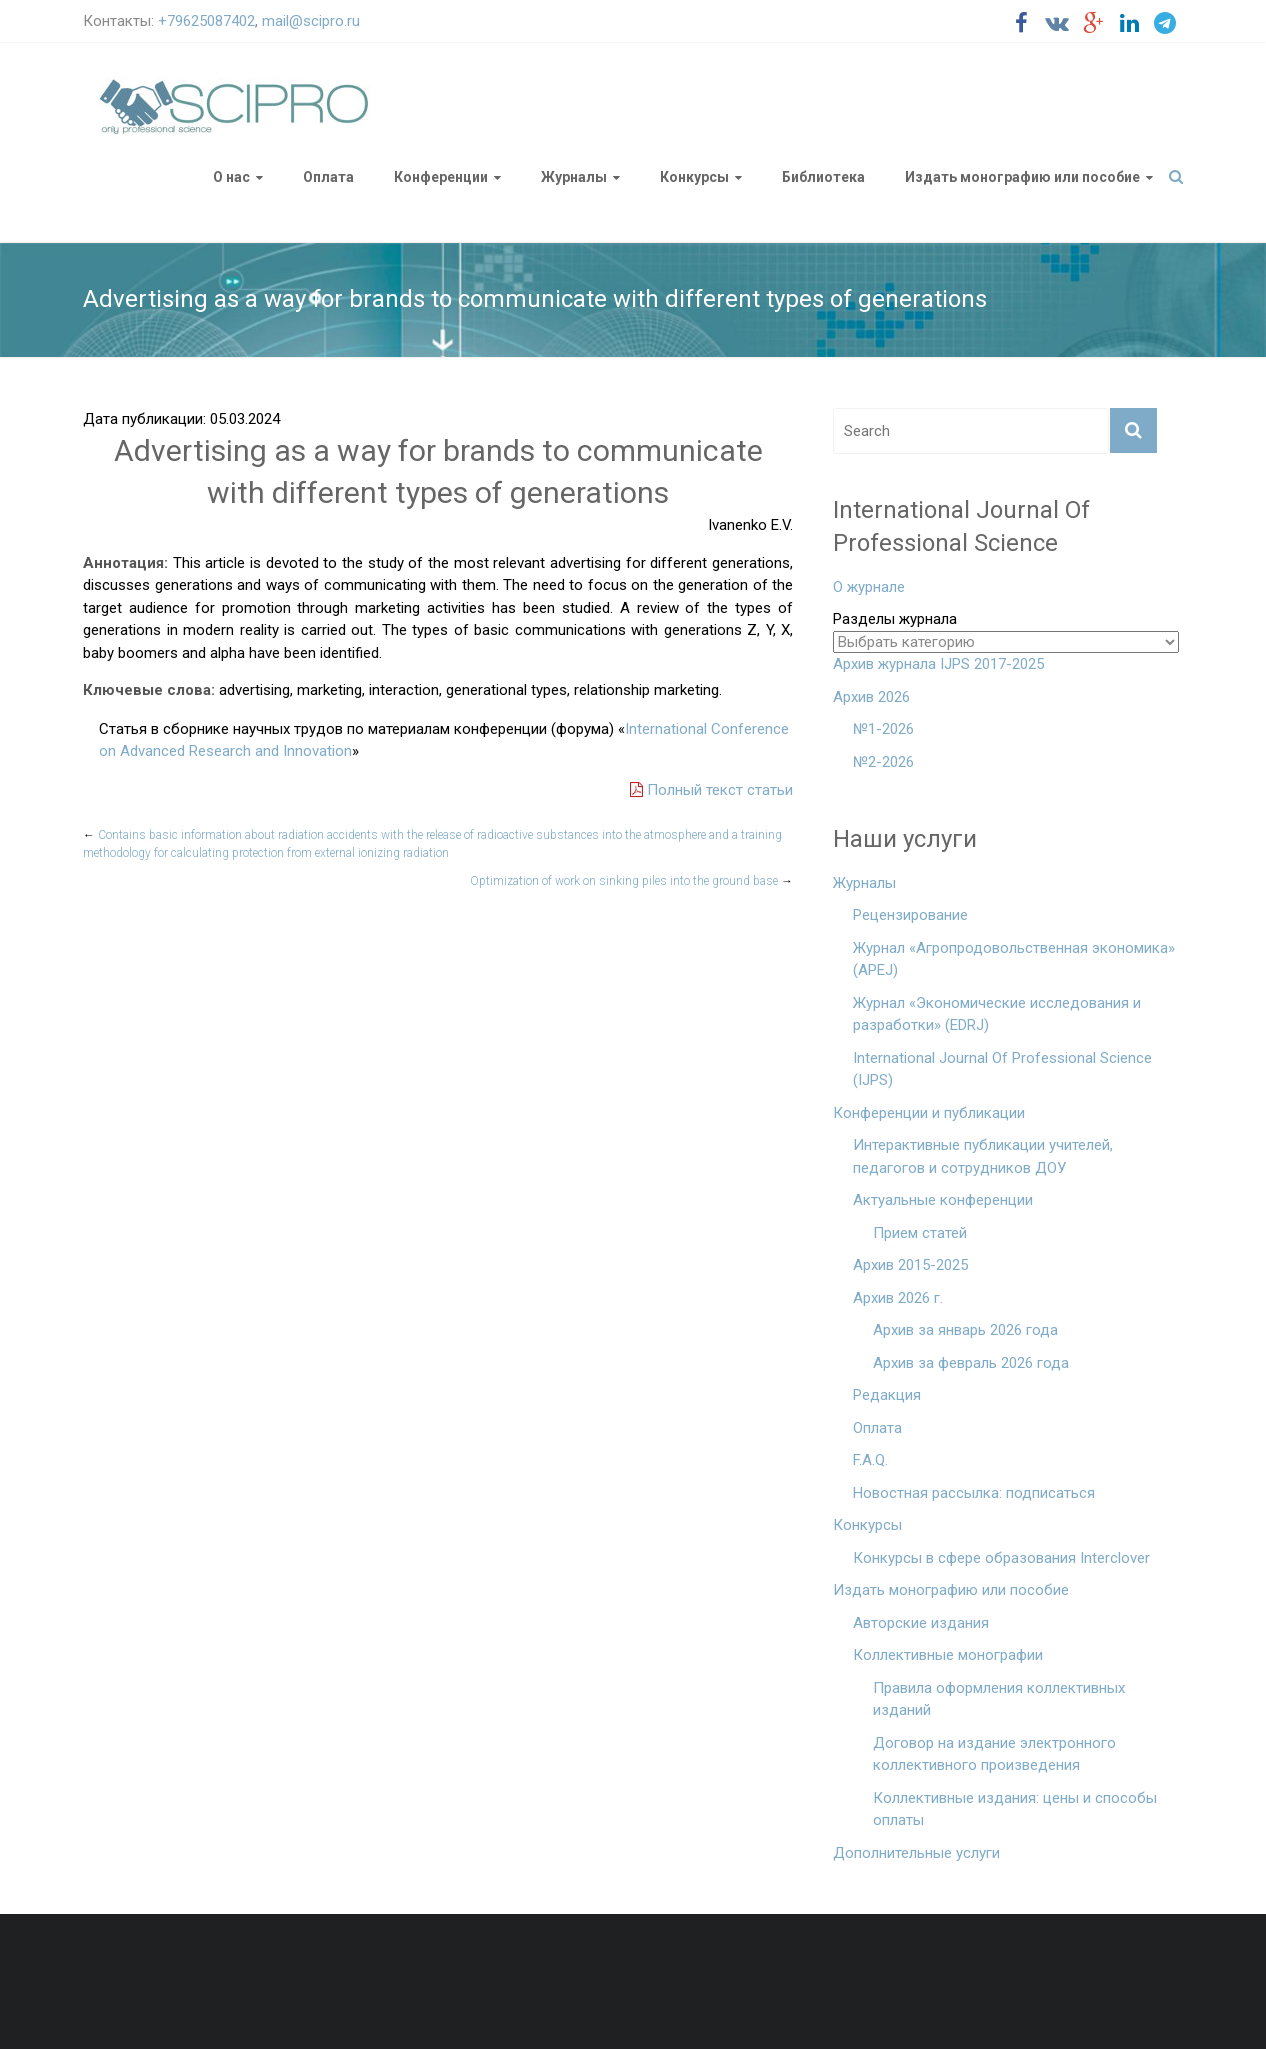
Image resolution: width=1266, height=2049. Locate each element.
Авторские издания (921, 1623)
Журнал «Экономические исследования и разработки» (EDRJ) (997, 1014)
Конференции (441, 177)
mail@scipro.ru (311, 21)
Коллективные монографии (948, 1655)
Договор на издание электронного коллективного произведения (994, 1754)
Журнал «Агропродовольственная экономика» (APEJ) (1014, 959)
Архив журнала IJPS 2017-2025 (938, 664)
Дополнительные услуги (916, 1853)
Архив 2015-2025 (910, 1265)
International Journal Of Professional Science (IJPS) (1002, 1069)
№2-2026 (883, 762)
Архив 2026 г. (898, 1298)
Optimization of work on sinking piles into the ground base (631, 881)
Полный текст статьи (711, 790)
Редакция (887, 1395)
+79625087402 (206, 21)
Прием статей (920, 1233)
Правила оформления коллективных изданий (999, 1699)
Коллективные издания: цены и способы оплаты (1015, 1809)
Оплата (328, 177)
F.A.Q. (870, 1460)
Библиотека (823, 177)
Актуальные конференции (943, 1200)
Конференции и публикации (929, 1113)
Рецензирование (910, 915)
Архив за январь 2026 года (965, 1330)
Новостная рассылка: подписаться (974, 1493)
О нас (231, 177)
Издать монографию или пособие (1022, 177)
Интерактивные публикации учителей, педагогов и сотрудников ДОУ (983, 1156)
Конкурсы (694, 177)
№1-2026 (883, 729)
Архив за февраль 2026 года (971, 1363)
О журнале (869, 587)
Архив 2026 (871, 697)
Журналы (574, 177)
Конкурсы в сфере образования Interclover (1001, 1558)
